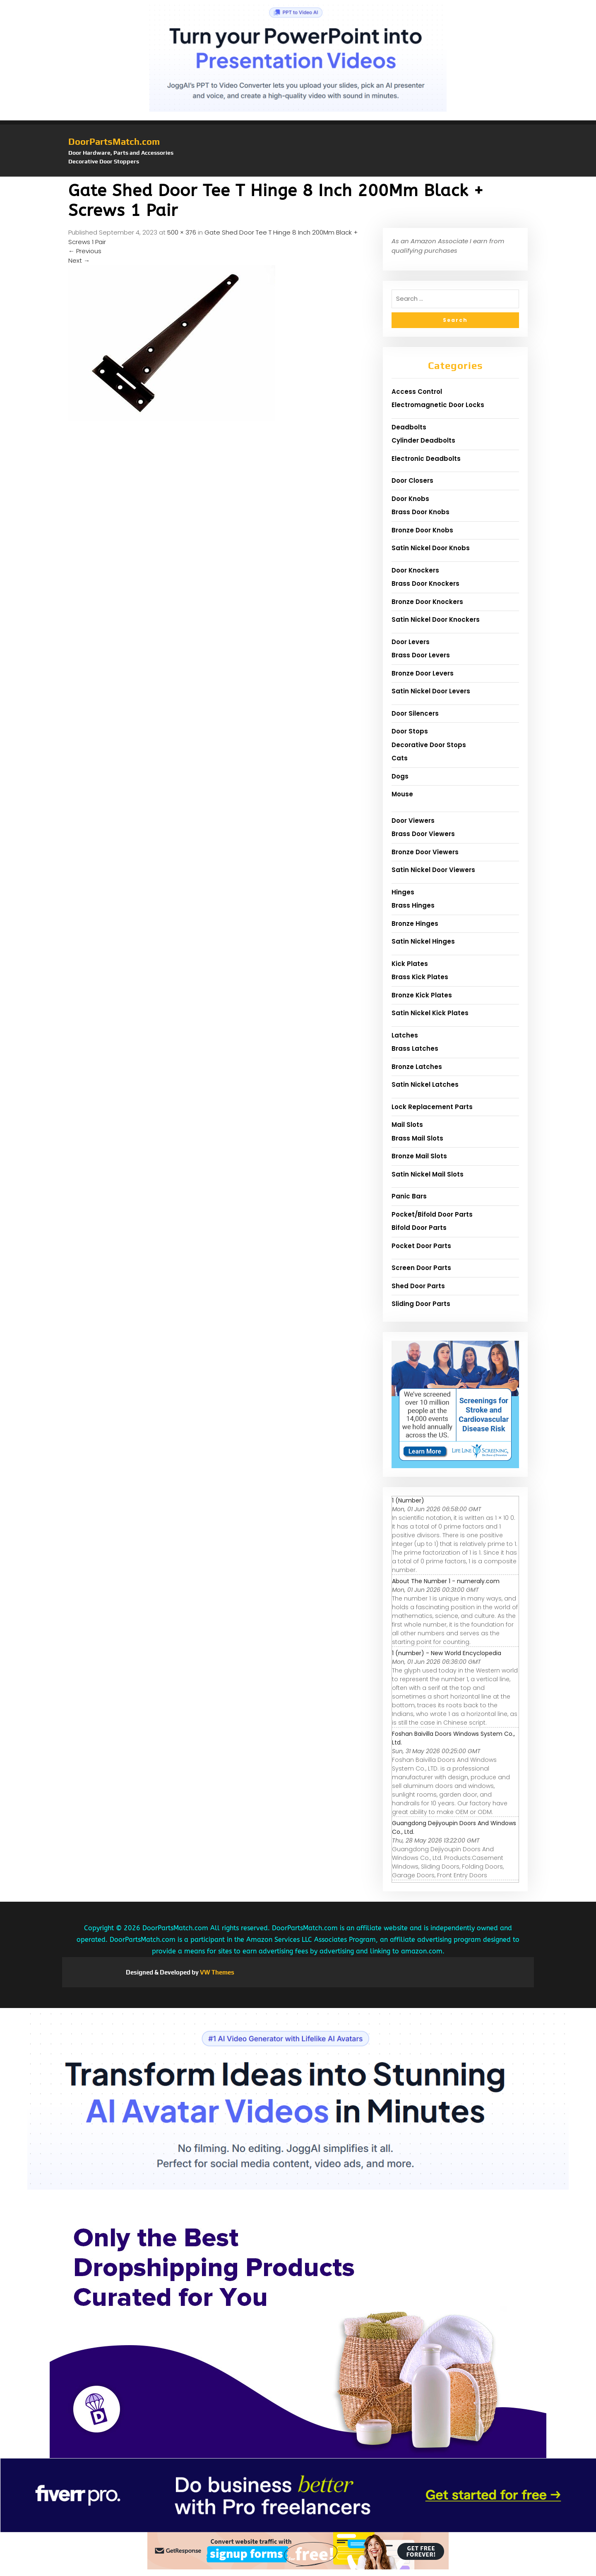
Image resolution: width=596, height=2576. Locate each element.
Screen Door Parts (421, 1267)
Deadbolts (409, 427)
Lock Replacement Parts (432, 1106)
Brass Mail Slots (417, 1138)
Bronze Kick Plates (422, 995)
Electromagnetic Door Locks (438, 404)
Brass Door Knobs (420, 512)
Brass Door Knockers (425, 583)
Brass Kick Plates (420, 977)
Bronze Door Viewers (425, 852)
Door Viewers (413, 820)
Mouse (402, 794)
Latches (405, 1035)
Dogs (400, 776)
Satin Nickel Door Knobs (431, 548)
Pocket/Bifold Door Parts (432, 1214)
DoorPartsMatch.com (114, 141)
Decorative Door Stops (429, 744)
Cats (400, 758)
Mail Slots (407, 1124)
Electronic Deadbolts (426, 458)
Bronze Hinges (415, 923)
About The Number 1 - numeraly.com (446, 1581)
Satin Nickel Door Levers (431, 691)
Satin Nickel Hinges (423, 941)
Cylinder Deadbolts (423, 440)
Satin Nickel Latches (425, 1084)
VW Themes (216, 1972)
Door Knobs (410, 498)
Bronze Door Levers (423, 673)
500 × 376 (181, 232)
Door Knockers (415, 570)
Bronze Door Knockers (427, 601)
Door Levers (411, 641)
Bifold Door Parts (419, 1227)
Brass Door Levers (421, 655)
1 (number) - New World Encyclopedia (446, 1653)
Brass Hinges (413, 905)
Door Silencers (415, 713)
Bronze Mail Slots (419, 1156)
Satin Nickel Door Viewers (433, 869)
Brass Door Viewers (423, 833)
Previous (84, 251)
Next (79, 260)
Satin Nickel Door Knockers (436, 619)
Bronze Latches (417, 1066)
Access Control (417, 391)
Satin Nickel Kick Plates (430, 1013)
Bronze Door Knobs (422, 530)
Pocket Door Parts (421, 1245)
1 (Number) (408, 1500)
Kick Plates (410, 963)
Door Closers (412, 480)
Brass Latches (415, 1048)
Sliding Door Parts (421, 1303)
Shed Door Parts (418, 1286)
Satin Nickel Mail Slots (428, 1174)
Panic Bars (409, 1196)
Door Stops (410, 731)
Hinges (403, 892)
